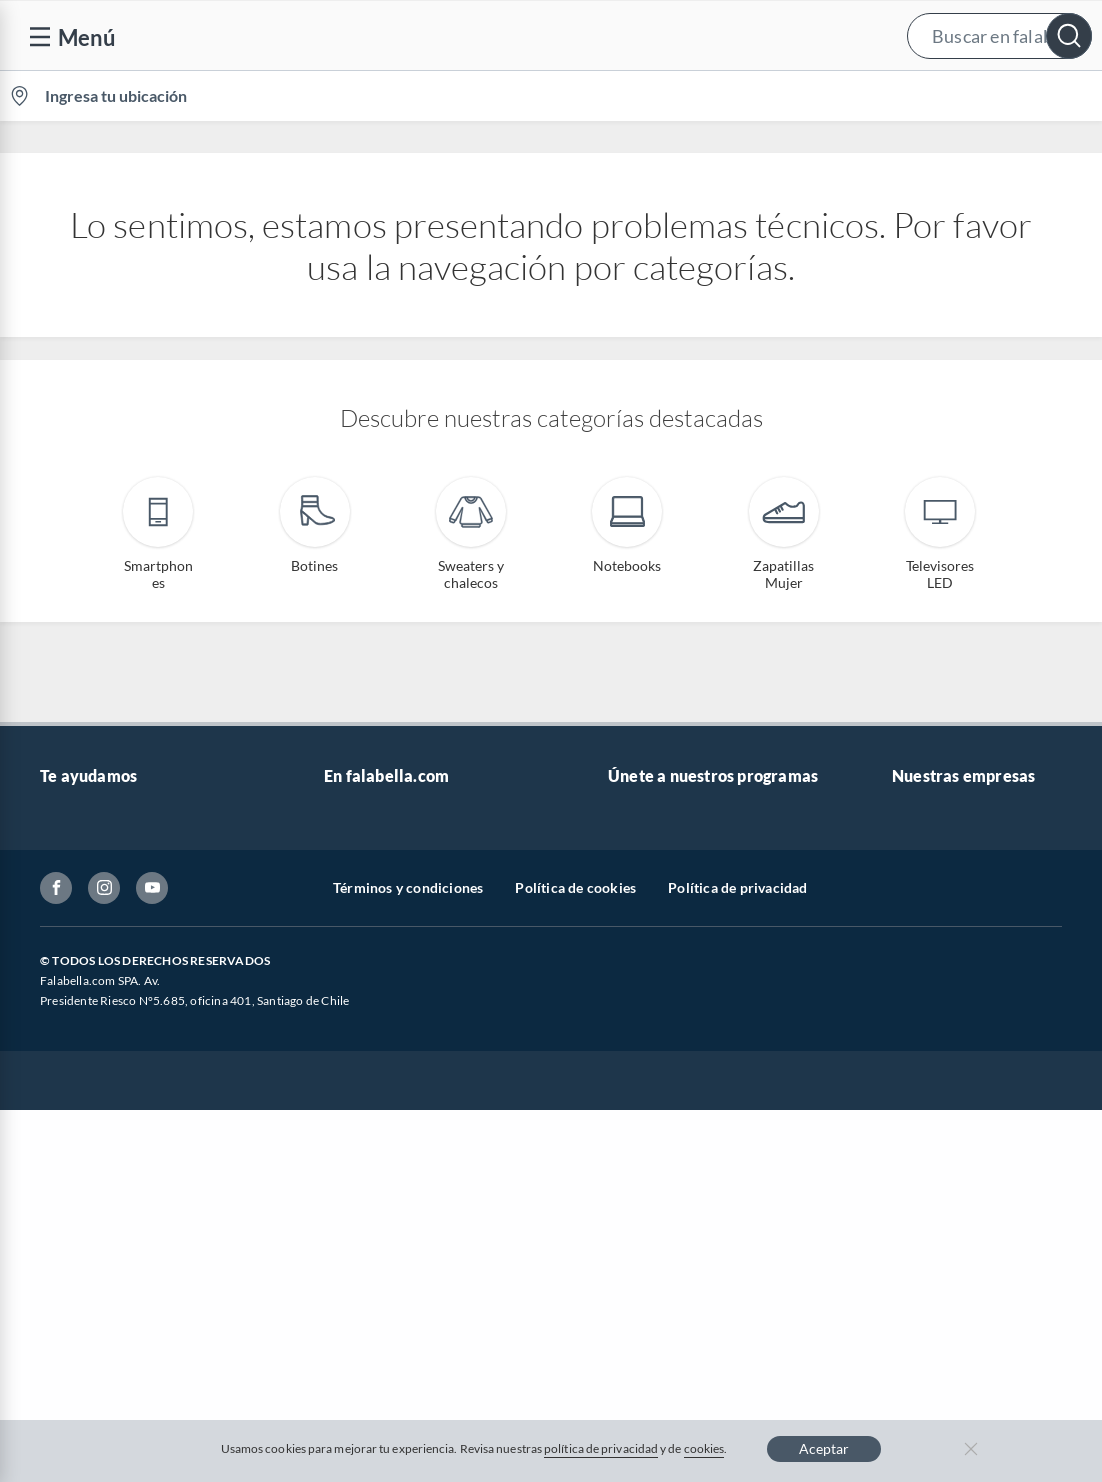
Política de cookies (575, 1279)
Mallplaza (922, 1107)
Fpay (907, 1075)
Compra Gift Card (96, 1179)
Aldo (339, 1139)
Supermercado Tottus (958, 947)
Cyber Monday (370, 947)
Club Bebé (640, 883)
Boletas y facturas (95, 915)
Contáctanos (79, 819)
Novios (992, 96)
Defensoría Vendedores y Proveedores (118, 1073)
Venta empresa (370, 883)
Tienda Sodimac (941, 915)
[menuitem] (865, 96)
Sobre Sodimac (938, 851)
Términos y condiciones (408, 1279)
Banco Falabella (941, 1011)
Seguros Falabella (946, 1043)
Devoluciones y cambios (115, 883)
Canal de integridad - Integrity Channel (132, 1021)
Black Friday (362, 979)
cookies (704, 1448)
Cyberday (354, 1011)
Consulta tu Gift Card (106, 1147)
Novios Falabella (659, 851)
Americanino (364, 1107)
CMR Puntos (647, 819)
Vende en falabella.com (720, 96)
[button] (546, 35)
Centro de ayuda (91, 851)
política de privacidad (601, 1448)
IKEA (908, 979)
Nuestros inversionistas (397, 851)
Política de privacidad (737, 1279)
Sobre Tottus (931, 883)
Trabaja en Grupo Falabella (407, 915)
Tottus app (924, 1139)
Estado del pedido (95, 947)
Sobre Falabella (939, 819)
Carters (347, 1171)
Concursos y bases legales (119, 979)
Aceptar (824, 1448)
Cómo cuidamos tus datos (120, 1115)
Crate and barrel (375, 1075)
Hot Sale (350, 1043)
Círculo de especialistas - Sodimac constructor (713, 925)
